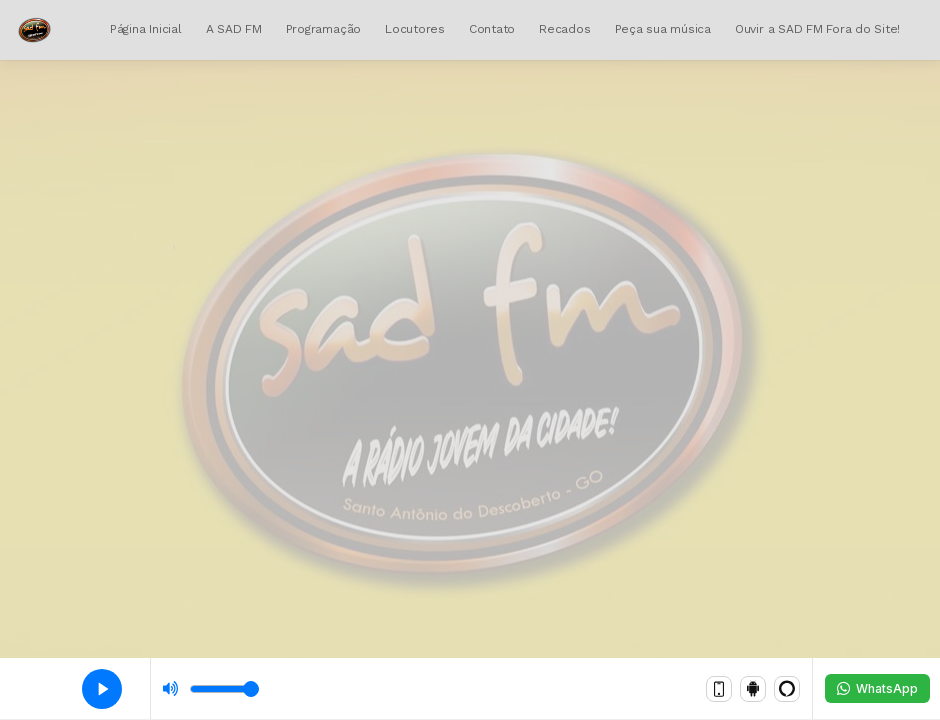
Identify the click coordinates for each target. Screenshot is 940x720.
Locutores (415, 29)
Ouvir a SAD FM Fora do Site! (817, 29)
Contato (492, 29)
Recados (564, 29)
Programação (323, 29)
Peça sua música (663, 29)
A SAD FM (234, 29)
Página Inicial (146, 29)
